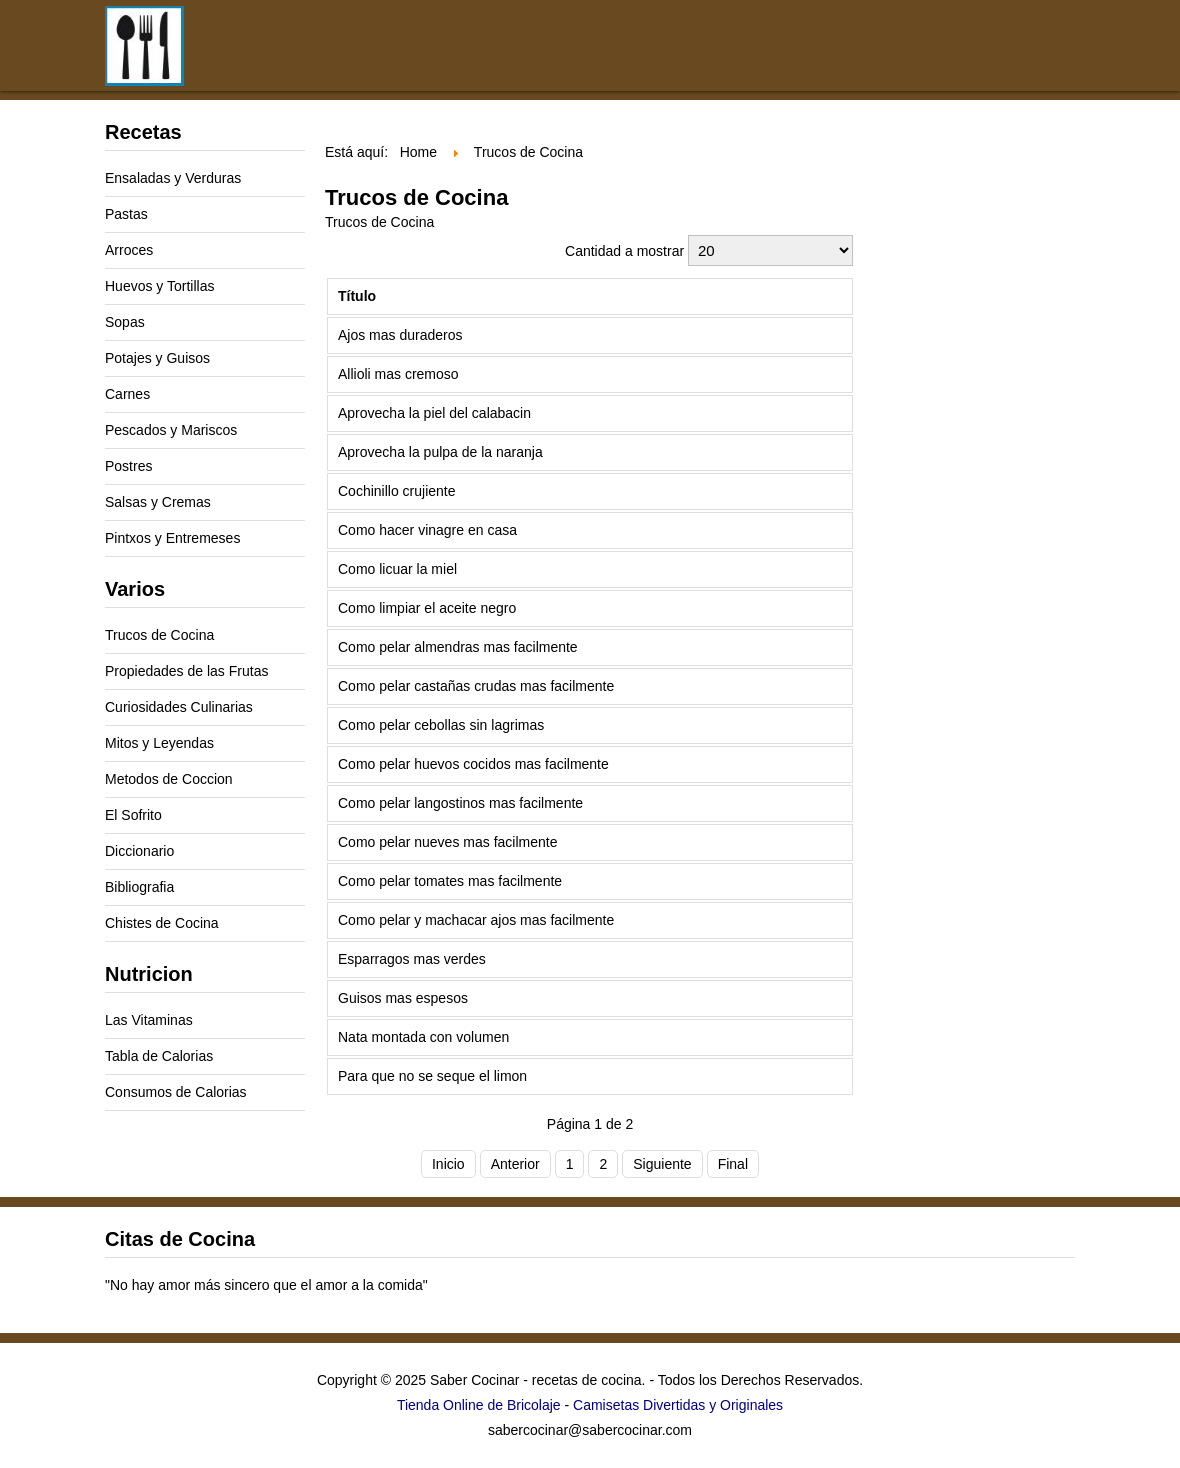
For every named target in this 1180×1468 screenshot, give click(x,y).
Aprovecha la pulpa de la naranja (440, 452)
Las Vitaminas (149, 1020)
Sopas (125, 322)
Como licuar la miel (397, 569)
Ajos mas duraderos (400, 335)
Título (357, 296)
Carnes (127, 394)
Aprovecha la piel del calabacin (434, 413)
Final (733, 1164)
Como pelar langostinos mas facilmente (460, 803)
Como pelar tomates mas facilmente (450, 881)
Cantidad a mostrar (626, 251)
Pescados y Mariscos (171, 430)
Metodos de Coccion (169, 779)
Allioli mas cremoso (398, 374)
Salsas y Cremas (158, 502)
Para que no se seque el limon (432, 1076)
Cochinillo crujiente (397, 491)
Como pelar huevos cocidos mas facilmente (473, 764)
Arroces (129, 250)
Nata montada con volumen (423, 1037)
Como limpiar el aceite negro (427, 608)
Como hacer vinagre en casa (427, 530)
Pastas (126, 214)
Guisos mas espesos (403, 998)
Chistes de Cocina (162, 923)
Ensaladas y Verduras (173, 178)
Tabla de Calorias (159, 1056)
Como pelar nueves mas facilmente (447, 842)
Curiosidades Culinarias (179, 707)
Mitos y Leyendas (159, 743)
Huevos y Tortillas (159, 286)
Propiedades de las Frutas (186, 671)
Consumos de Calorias (176, 1092)
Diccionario (139, 851)
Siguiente (662, 1164)
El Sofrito (133, 815)
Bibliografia (139, 887)
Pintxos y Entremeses (172, 538)
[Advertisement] (625, 140)
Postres (128, 466)
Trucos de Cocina (159, 635)
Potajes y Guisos (157, 358)
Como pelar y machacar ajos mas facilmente (476, 920)
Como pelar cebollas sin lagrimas (441, 725)
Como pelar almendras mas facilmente (458, 647)
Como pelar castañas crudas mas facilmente (476, 686)
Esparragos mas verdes (412, 959)
